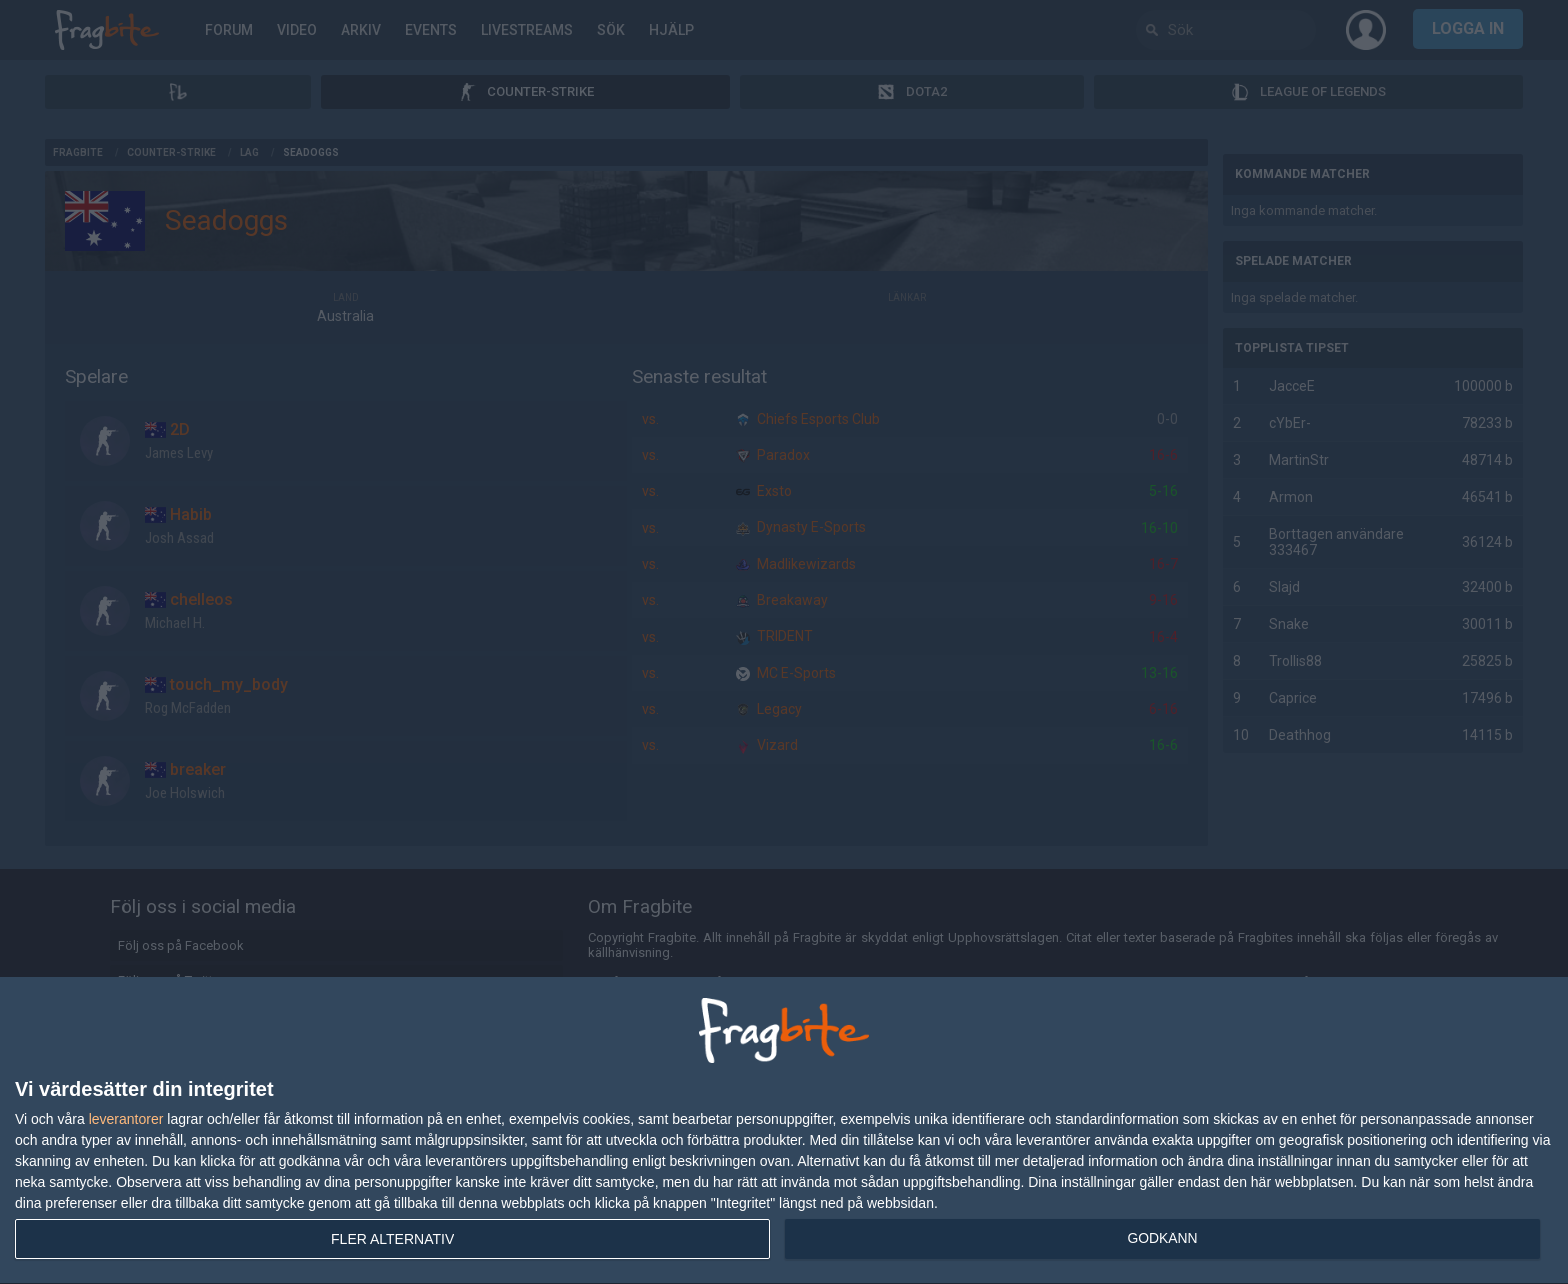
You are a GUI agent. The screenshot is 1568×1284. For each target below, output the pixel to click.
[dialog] (784, 1131)
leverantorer (126, 1119)
